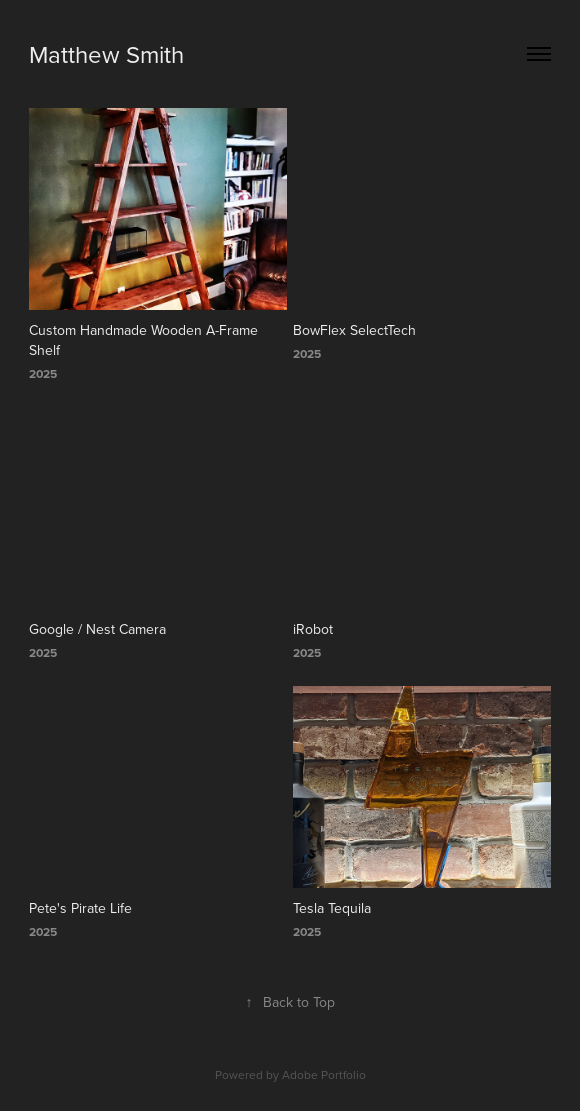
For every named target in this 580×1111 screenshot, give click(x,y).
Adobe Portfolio (324, 1074)
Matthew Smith (106, 54)
